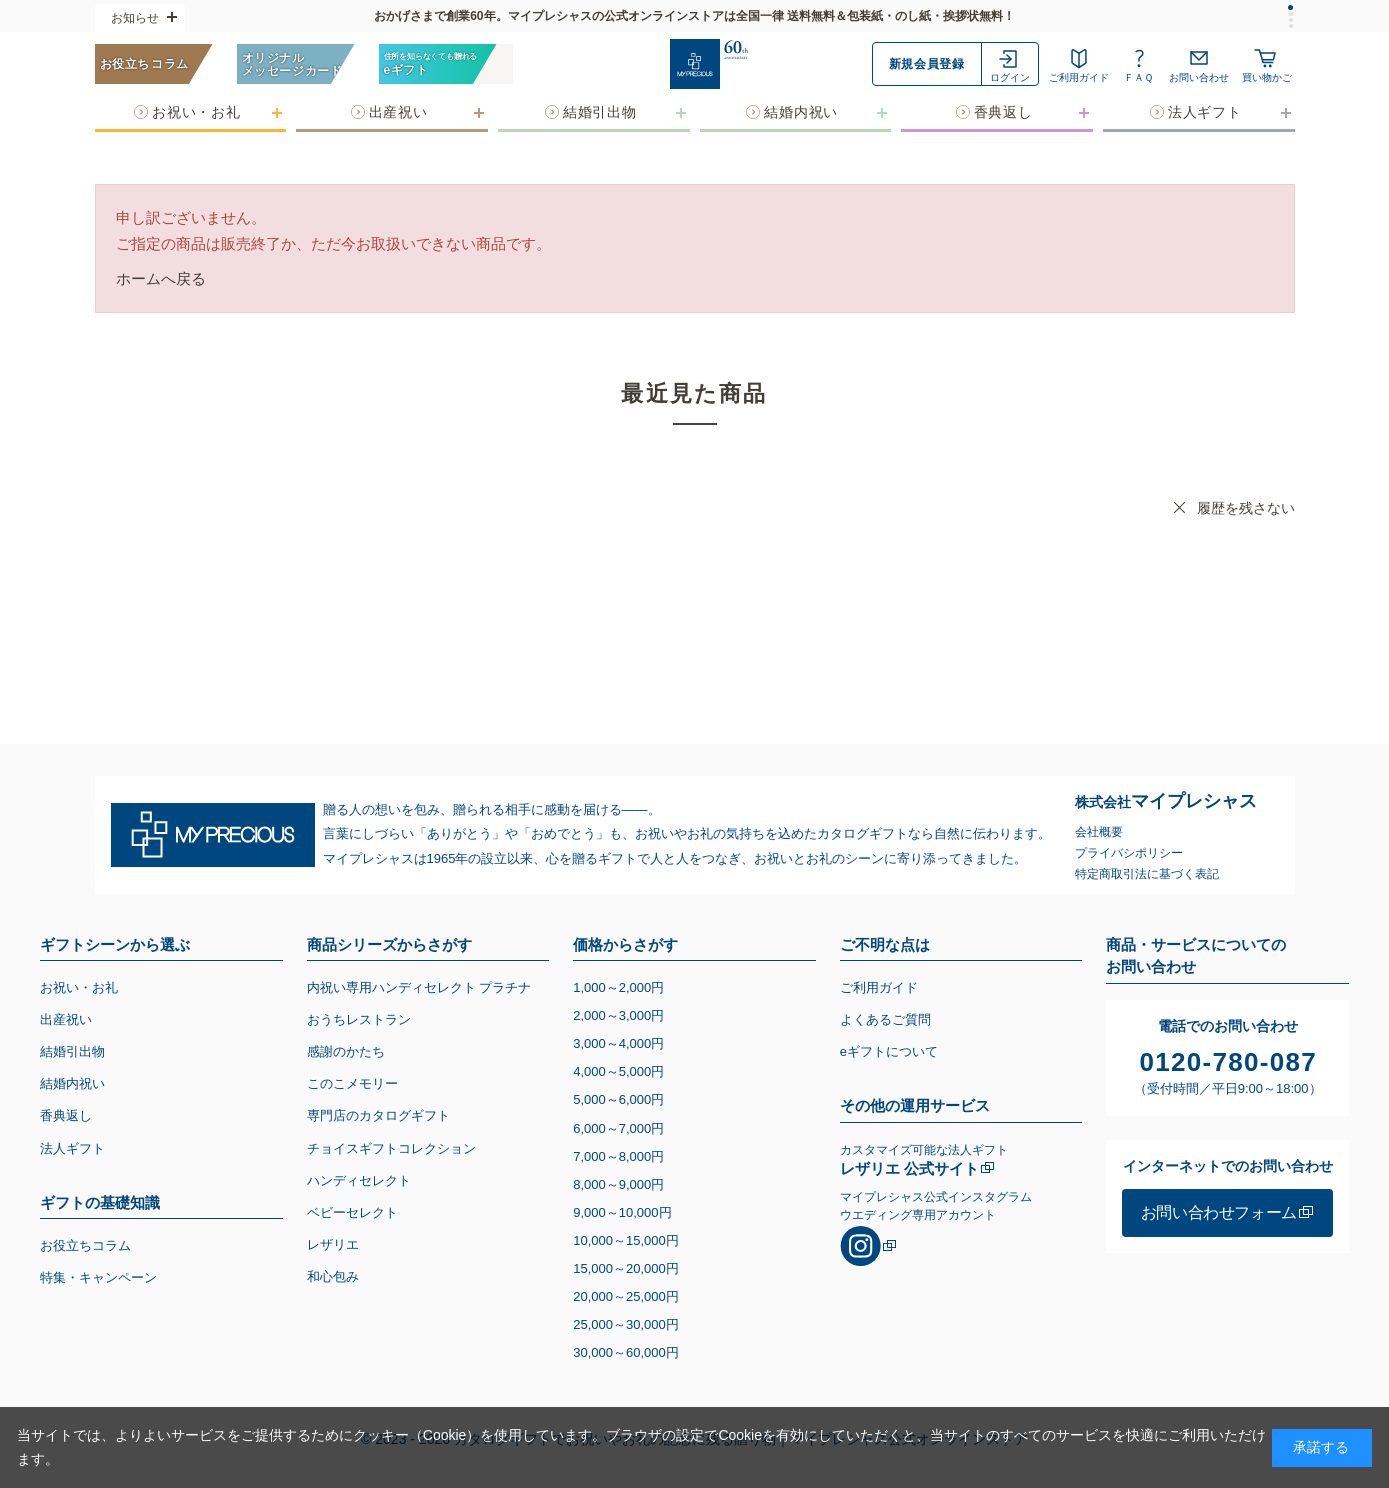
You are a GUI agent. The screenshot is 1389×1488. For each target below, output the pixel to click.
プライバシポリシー (1129, 853)
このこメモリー (352, 1083)
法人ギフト (72, 1148)
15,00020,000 (626, 1268)
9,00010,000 (622, 1212)
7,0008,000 (618, 1156)
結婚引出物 (72, 1051)
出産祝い (66, 1019)
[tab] (1290, 7)
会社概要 (1099, 832)
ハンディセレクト (359, 1180)
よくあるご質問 (885, 1019)
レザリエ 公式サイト (909, 1168)
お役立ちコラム (85, 1245)
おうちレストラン (359, 1019)
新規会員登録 (927, 64)
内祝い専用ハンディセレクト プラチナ (419, 987)
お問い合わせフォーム (1219, 1212)
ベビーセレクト (352, 1212)
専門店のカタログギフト (378, 1115)
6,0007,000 (618, 1128)
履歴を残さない (1246, 508)
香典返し (66, 1115)
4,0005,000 (618, 1071)
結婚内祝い (72, 1083)
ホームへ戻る (161, 278)
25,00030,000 (626, 1324)
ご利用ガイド (879, 987)
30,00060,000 (626, 1352)
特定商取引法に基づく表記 (1147, 874)
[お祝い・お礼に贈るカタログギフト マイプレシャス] (695, 64)
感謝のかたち (346, 1051)
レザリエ (333, 1244)
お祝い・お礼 (79, 987)
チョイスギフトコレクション (391, 1148)
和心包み (333, 1276)
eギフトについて (889, 1051)
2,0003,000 (618, 1015)
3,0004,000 (618, 1043)
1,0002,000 (618, 987)
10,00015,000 (626, 1240)
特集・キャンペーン (98, 1277)
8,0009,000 (618, 1184)
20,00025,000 (626, 1296)
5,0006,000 (618, 1099)
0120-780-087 (1229, 1062)
